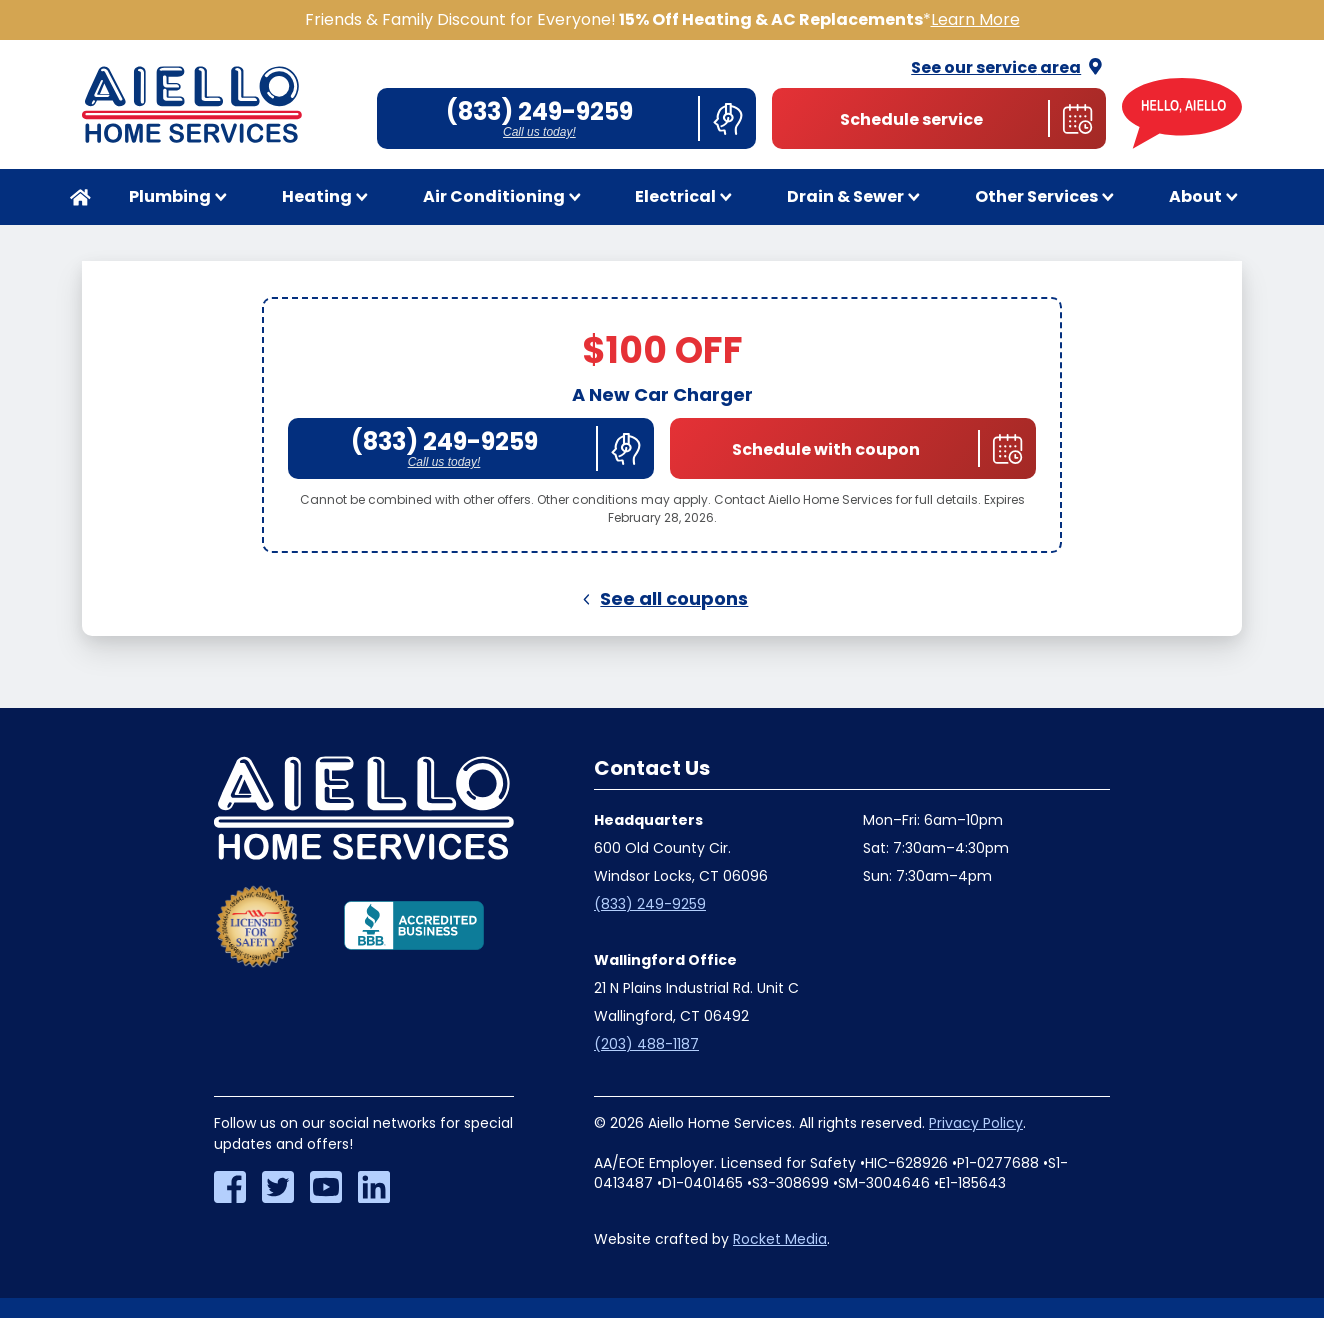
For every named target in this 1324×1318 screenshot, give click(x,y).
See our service (1008, 67)
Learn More (975, 19)
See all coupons (662, 598)
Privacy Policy (976, 1123)
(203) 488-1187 (646, 1044)
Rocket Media (780, 1239)
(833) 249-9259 (650, 904)
